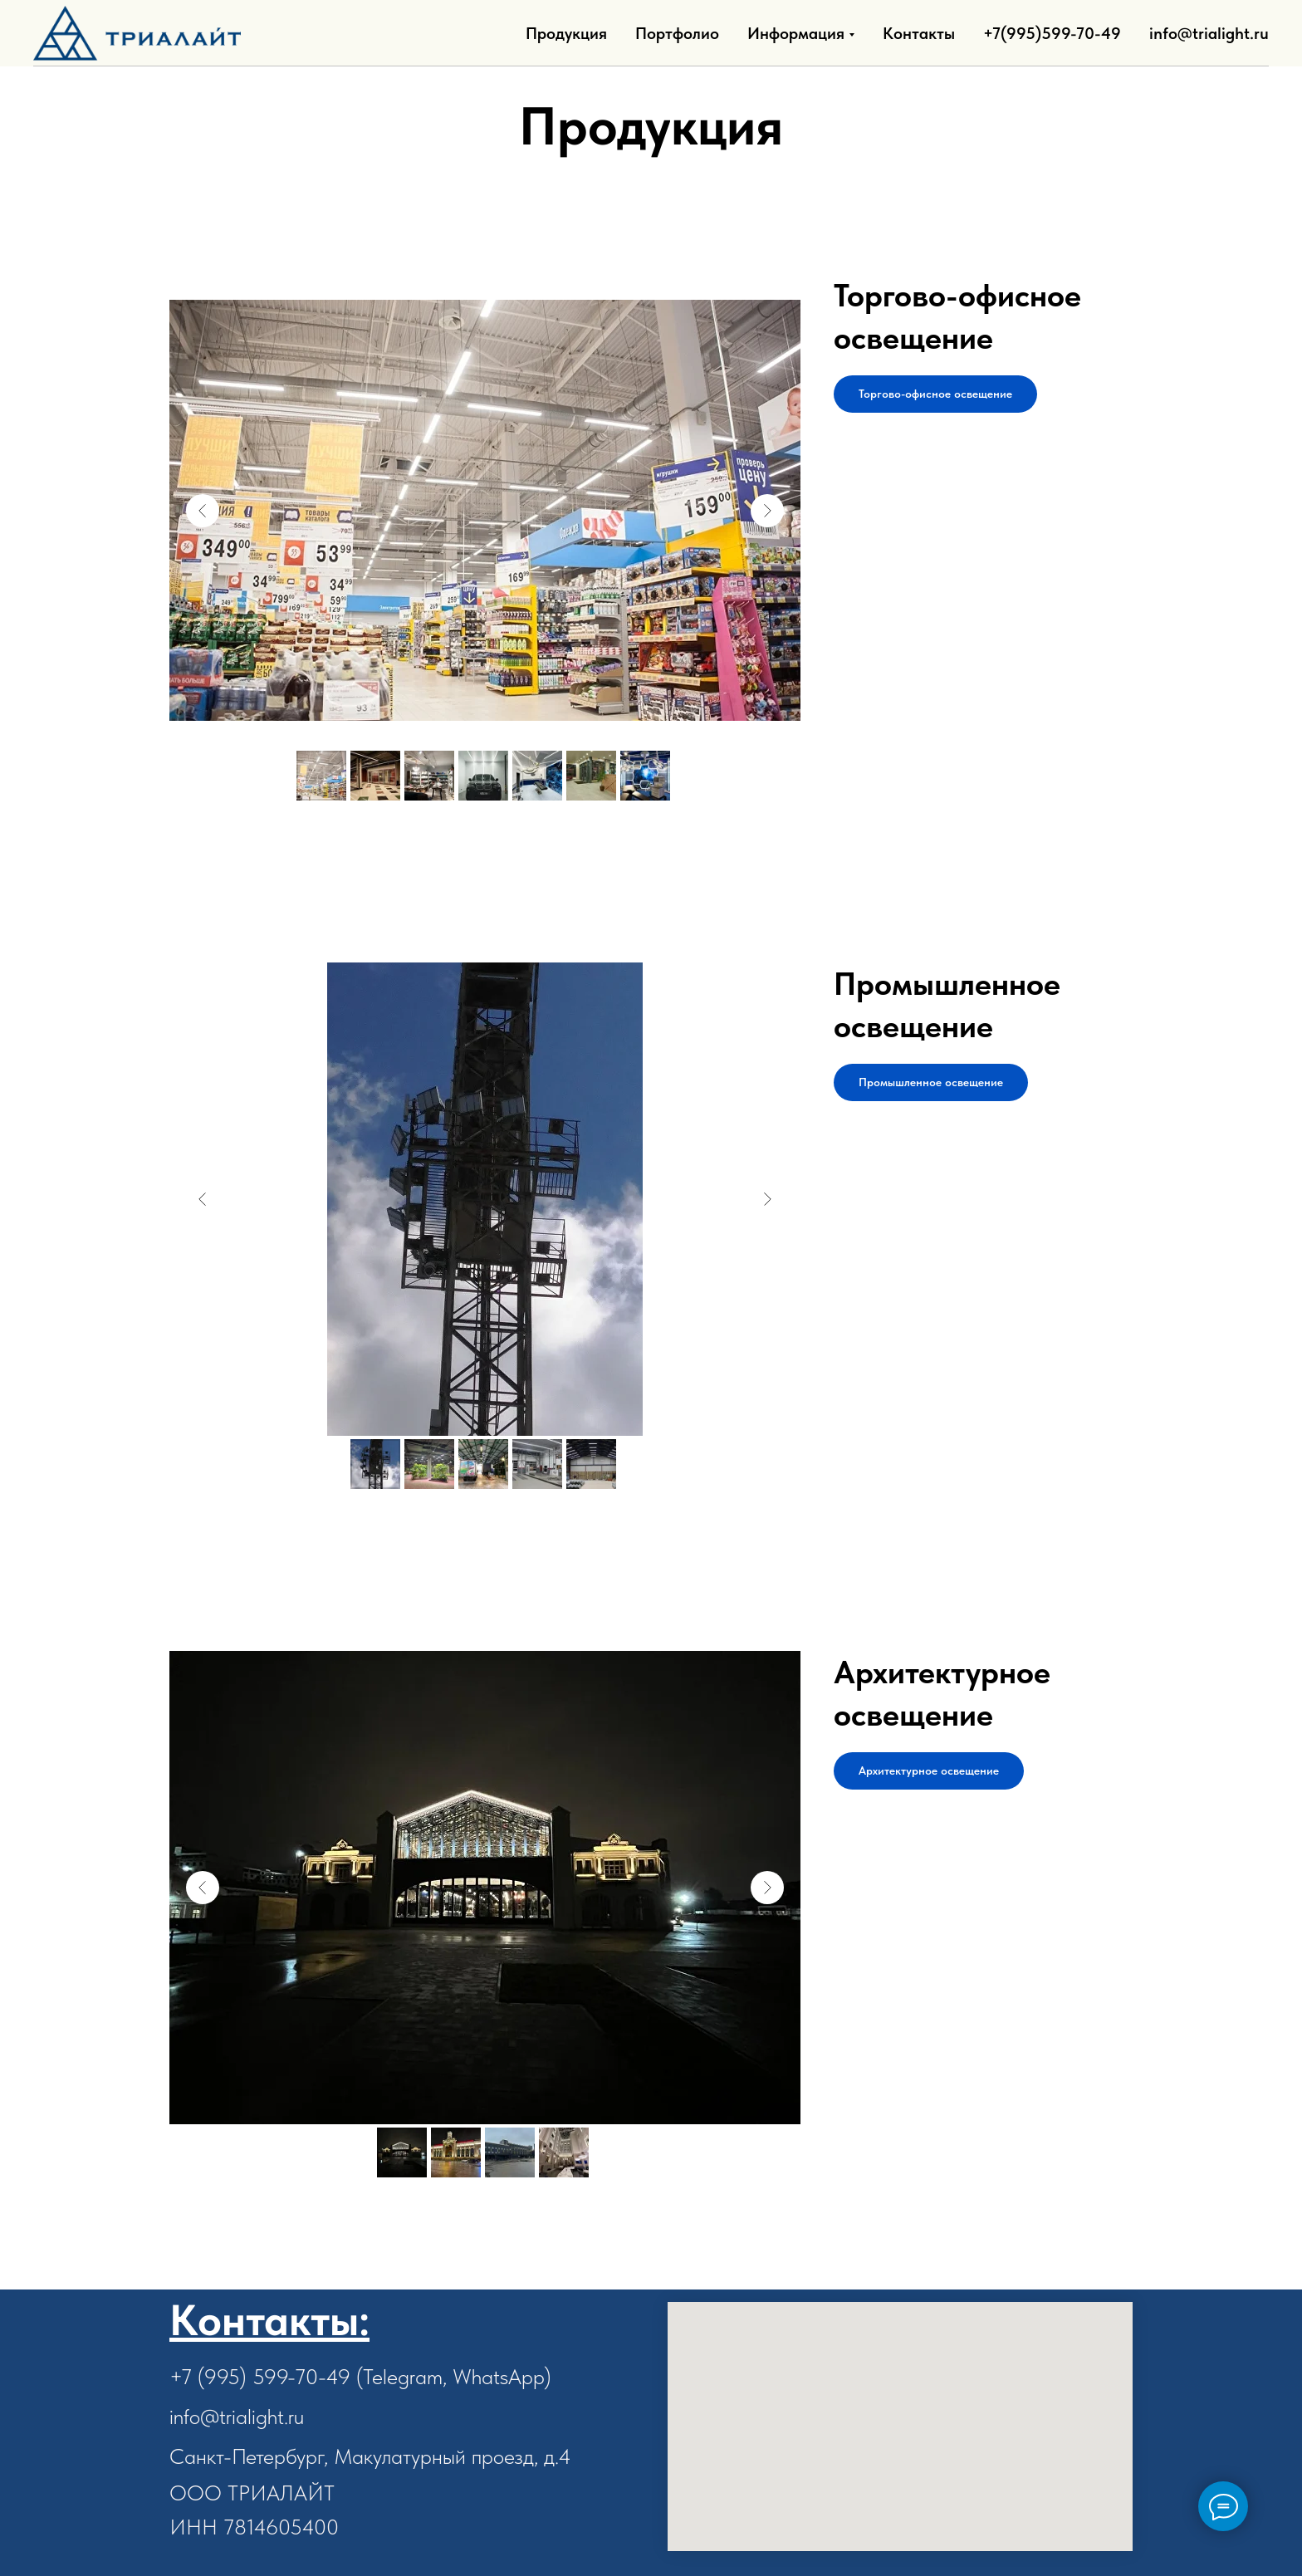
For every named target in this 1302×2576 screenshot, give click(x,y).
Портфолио (677, 33)
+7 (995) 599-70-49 (259, 2376)
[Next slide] (767, 510)
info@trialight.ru (1209, 33)
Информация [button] (795, 33)
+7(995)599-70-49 (1052, 33)
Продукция (566, 33)
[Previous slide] (202, 510)
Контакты (919, 33)
